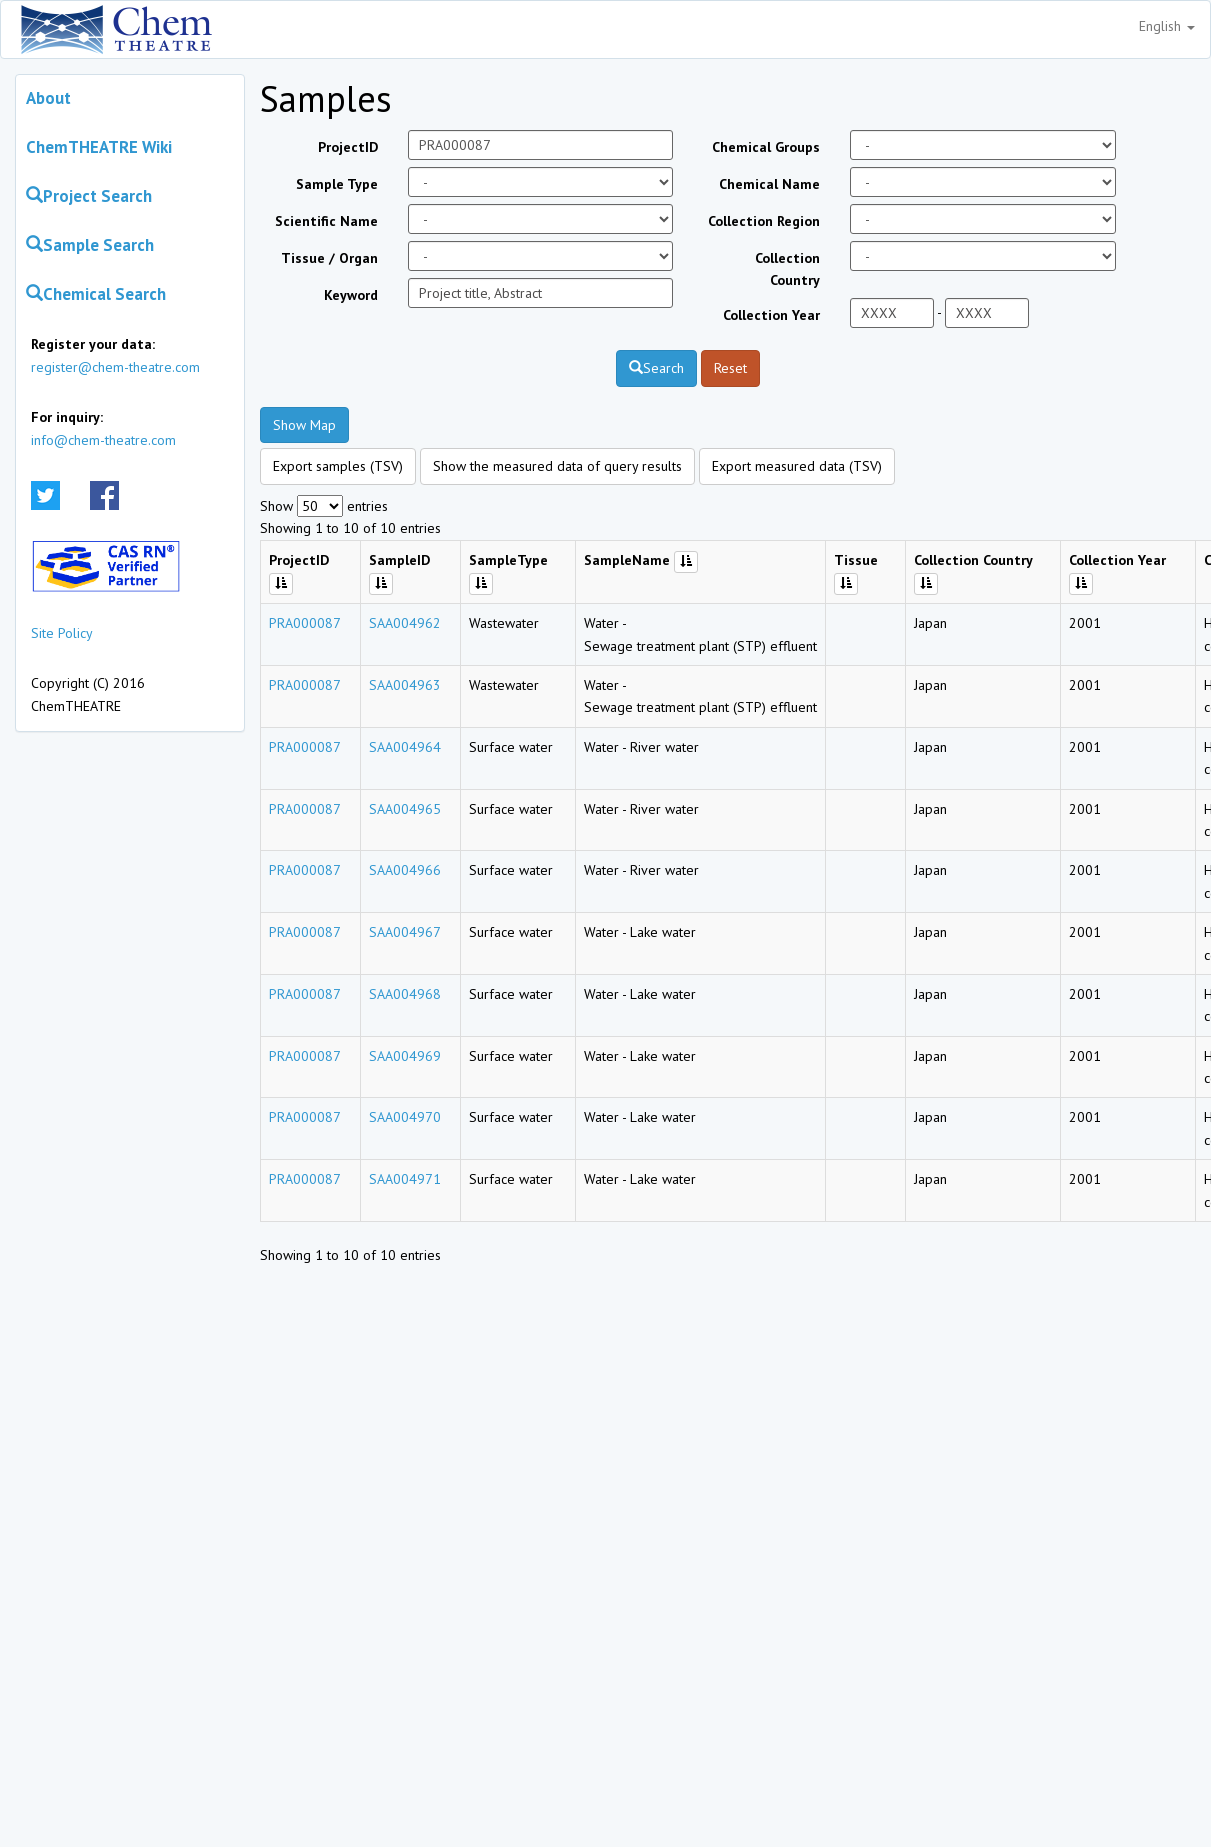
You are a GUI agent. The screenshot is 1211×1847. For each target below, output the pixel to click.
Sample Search (90, 245)
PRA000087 (305, 623)
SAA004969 (405, 1056)
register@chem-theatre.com (115, 367)
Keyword (351, 295)
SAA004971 (405, 1179)
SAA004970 (405, 1117)
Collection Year (771, 315)
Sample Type (337, 184)
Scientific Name (326, 221)
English (1167, 26)
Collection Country (787, 269)
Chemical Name (769, 184)
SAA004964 (405, 747)
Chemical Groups (766, 147)
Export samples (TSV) (338, 466)
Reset (730, 368)
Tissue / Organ (329, 258)
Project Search (89, 196)
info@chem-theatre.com (103, 440)
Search (656, 368)
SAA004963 (405, 685)
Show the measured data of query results (557, 466)
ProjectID (348, 147)
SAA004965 (405, 809)
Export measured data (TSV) (797, 466)
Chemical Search (96, 294)
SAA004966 (405, 870)
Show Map (304, 425)
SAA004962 (405, 623)
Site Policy (62, 633)
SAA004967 (405, 932)
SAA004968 (405, 994)
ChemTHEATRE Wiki (99, 147)
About (48, 98)
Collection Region (764, 221)
